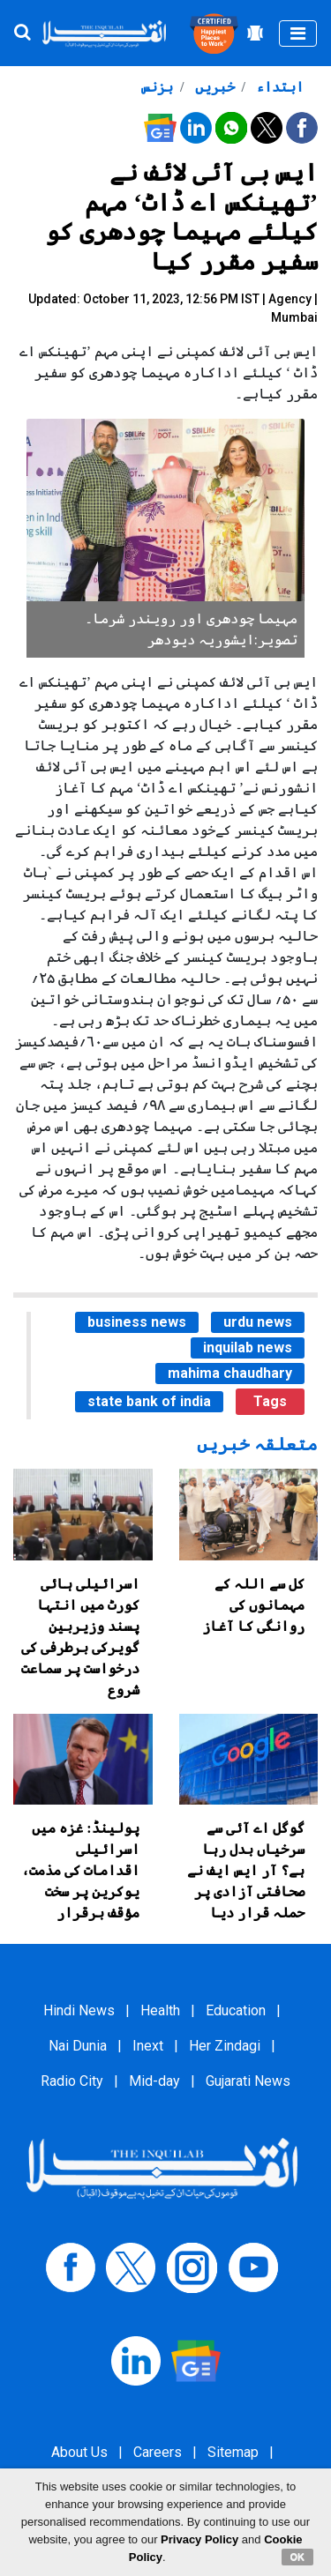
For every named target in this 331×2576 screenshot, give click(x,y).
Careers (157, 2452)
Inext (147, 2045)
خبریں (213, 86)
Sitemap (233, 2452)
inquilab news (247, 1347)
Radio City (72, 2081)
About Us (79, 2452)
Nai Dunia (78, 2045)
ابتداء (278, 86)
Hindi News (79, 2010)
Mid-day (154, 2081)
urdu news (257, 1322)
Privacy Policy (199, 2539)
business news (136, 1322)
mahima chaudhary (230, 1373)
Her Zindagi (224, 2045)
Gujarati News (248, 2081)
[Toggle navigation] (298, 33)
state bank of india (149, 1401)
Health (160, 2010)
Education (236, 2010)
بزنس (157, 86)
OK (297, 2556)
